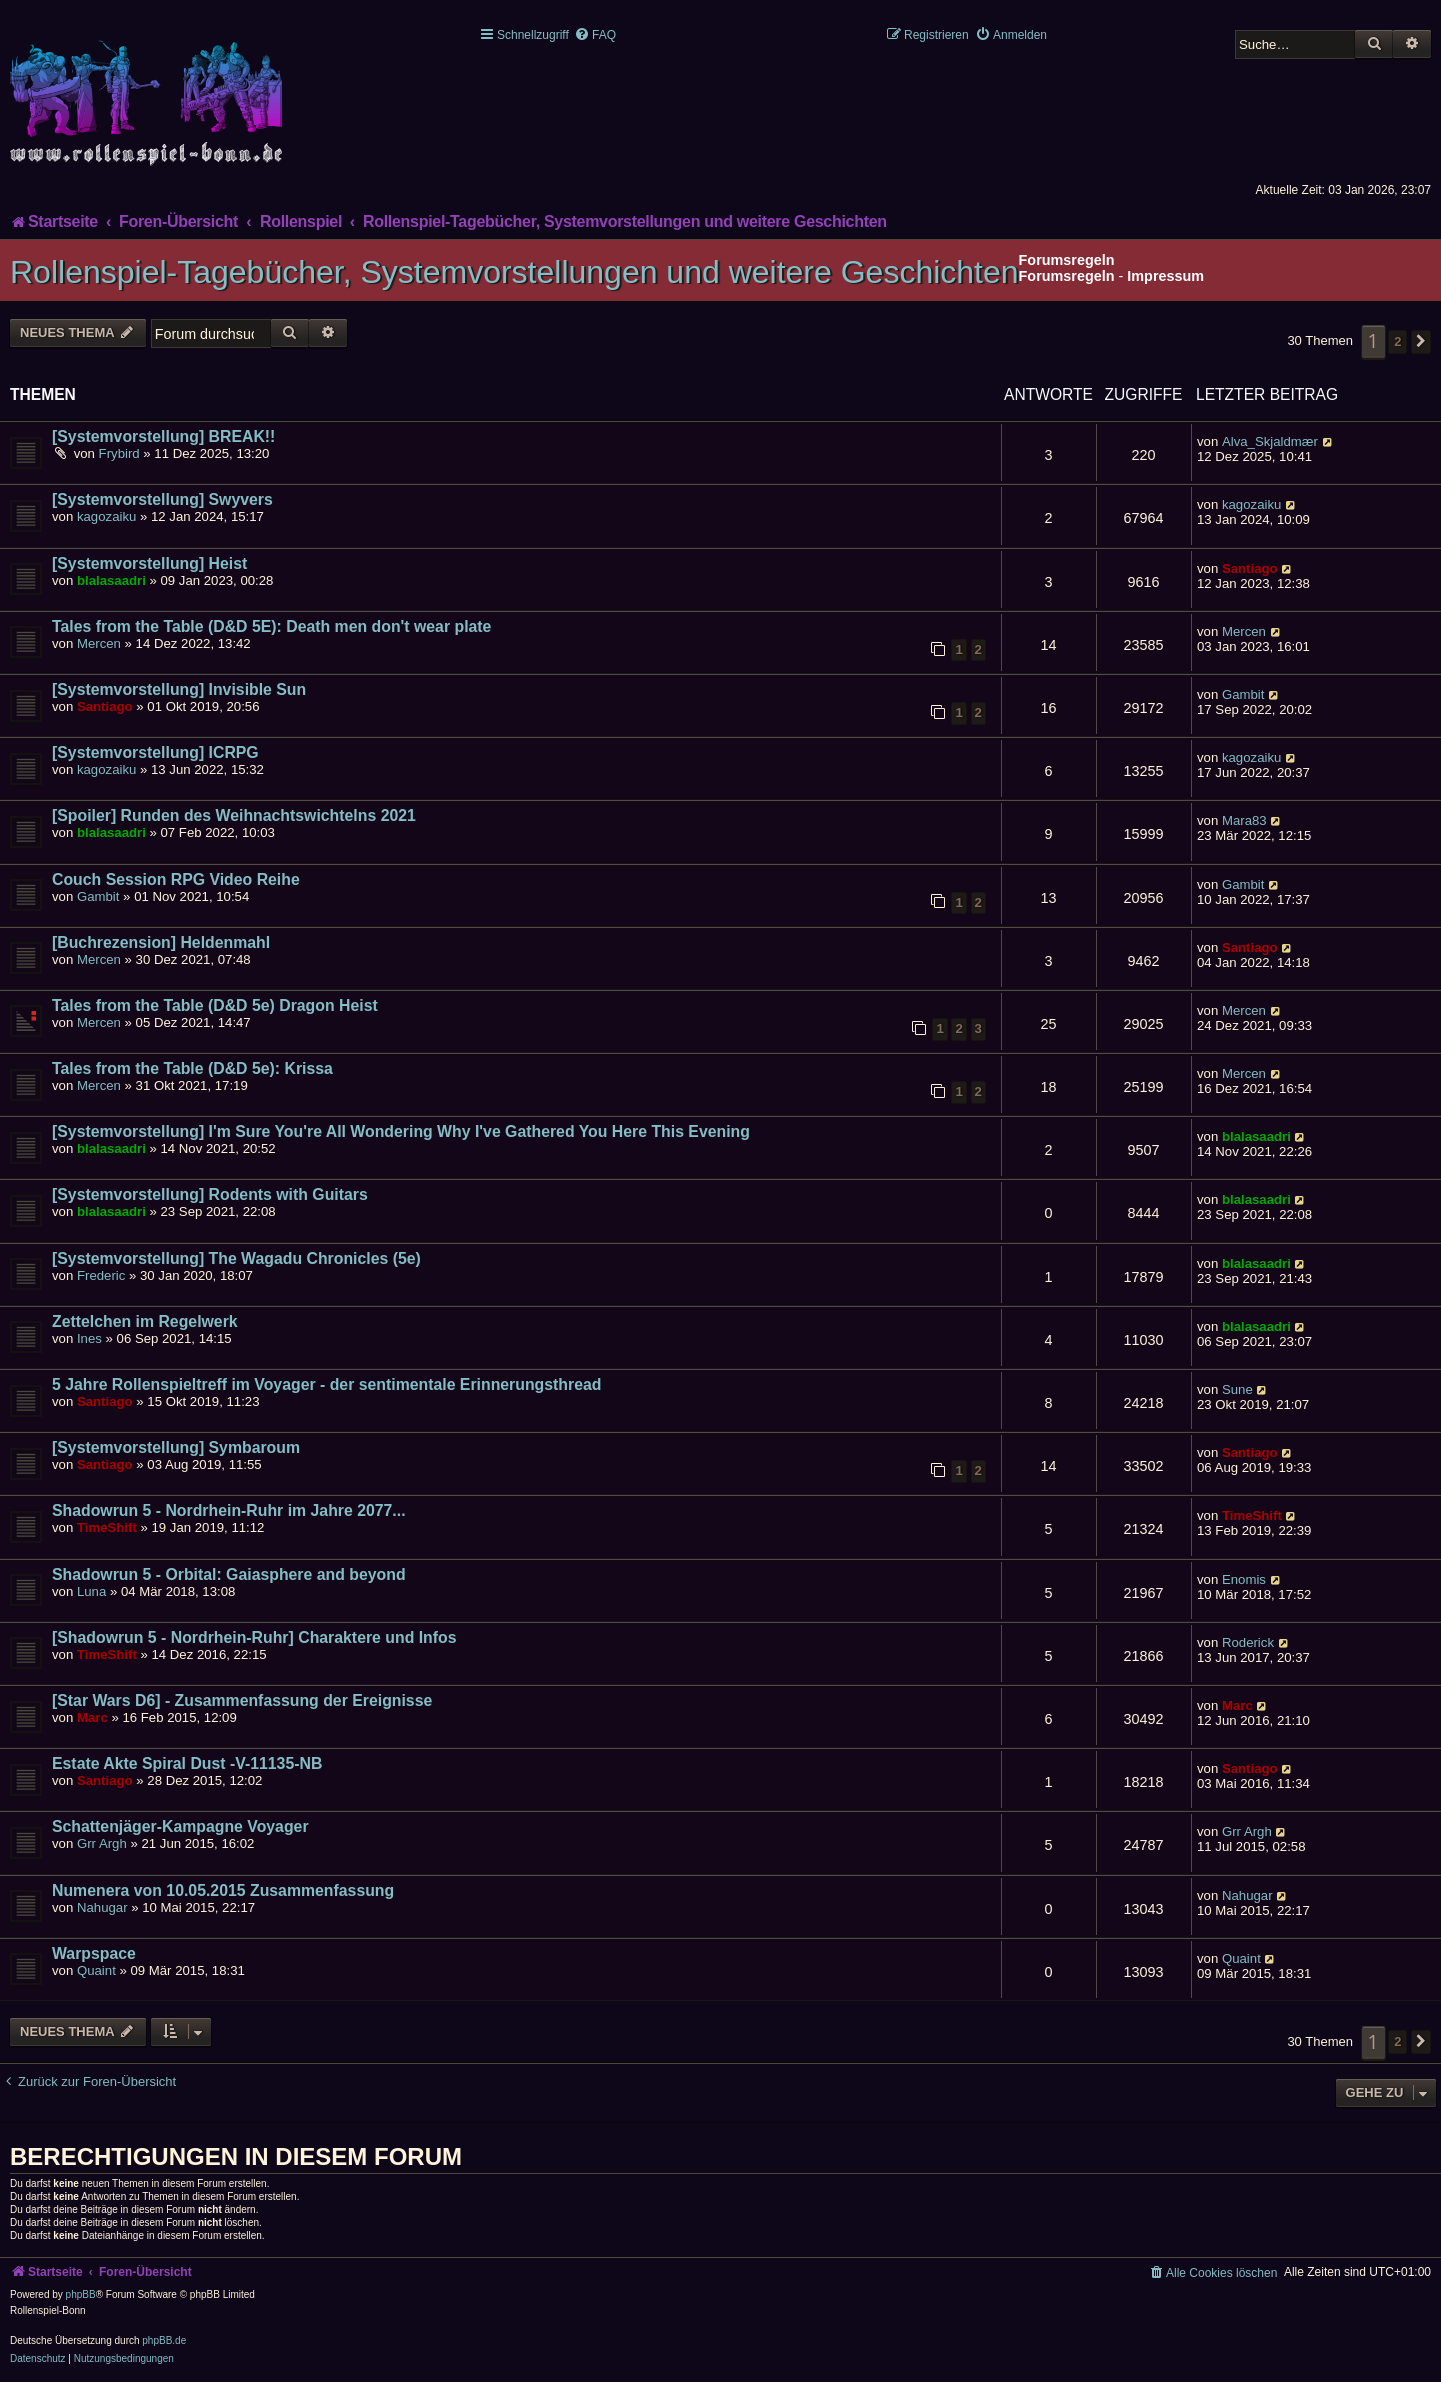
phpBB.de (164, 2340)
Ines (89, 1338)
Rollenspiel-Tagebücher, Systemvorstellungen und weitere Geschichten (514, 272)
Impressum (1165, 276)
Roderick (1248, 1642)
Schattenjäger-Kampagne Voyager (180, 1826)
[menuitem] (595, 35)
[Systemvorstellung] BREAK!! (163, 436)
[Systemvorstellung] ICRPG (155, 752)
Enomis (1244, 1579)
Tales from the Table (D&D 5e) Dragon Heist (215, 1005)
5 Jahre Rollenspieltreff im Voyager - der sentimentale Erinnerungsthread (326, 1384)
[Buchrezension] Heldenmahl (161, 942)
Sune (1237, 1389)
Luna (91, 1591)
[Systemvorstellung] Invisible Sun (179, 689)
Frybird (119, 453)
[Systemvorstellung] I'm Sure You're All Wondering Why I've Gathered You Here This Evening (401, 1131)
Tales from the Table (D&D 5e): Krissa (192, 1068)
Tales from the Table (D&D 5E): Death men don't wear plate (271, 626)
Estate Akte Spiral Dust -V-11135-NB (187, 1763)
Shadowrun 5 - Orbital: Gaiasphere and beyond (229, 1574)
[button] (1421, 342)
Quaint (96, 1970)
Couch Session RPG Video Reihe (176, 879)
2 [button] (1397, 341)
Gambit (1243, 694)
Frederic (101, 1275)
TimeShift (107, 1527)
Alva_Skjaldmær (1270, 441)
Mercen (99, 643)
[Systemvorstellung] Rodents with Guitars (210, 1194)
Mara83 (1244, 820)
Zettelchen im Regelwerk (145, 1321)
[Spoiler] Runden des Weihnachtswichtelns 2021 (234, 815)
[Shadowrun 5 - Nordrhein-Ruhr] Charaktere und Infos (254, 1637)
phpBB (81, 2294)
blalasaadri (111, 580)
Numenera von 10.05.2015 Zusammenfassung (223, 1890)
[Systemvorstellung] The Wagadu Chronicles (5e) (236, 1258)
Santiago (1250, 568)
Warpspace (94, 1953)
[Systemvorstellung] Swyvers (162, 499)
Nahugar (102, 1907)
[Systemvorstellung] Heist (149, 563)
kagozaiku (106, 516)
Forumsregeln (1067, 276)
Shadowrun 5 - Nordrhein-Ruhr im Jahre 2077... (229, 1510)
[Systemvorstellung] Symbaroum (176, 1447)
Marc (92, 1717)
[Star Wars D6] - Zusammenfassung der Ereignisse (242, 1700)
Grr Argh (102, 1843)
